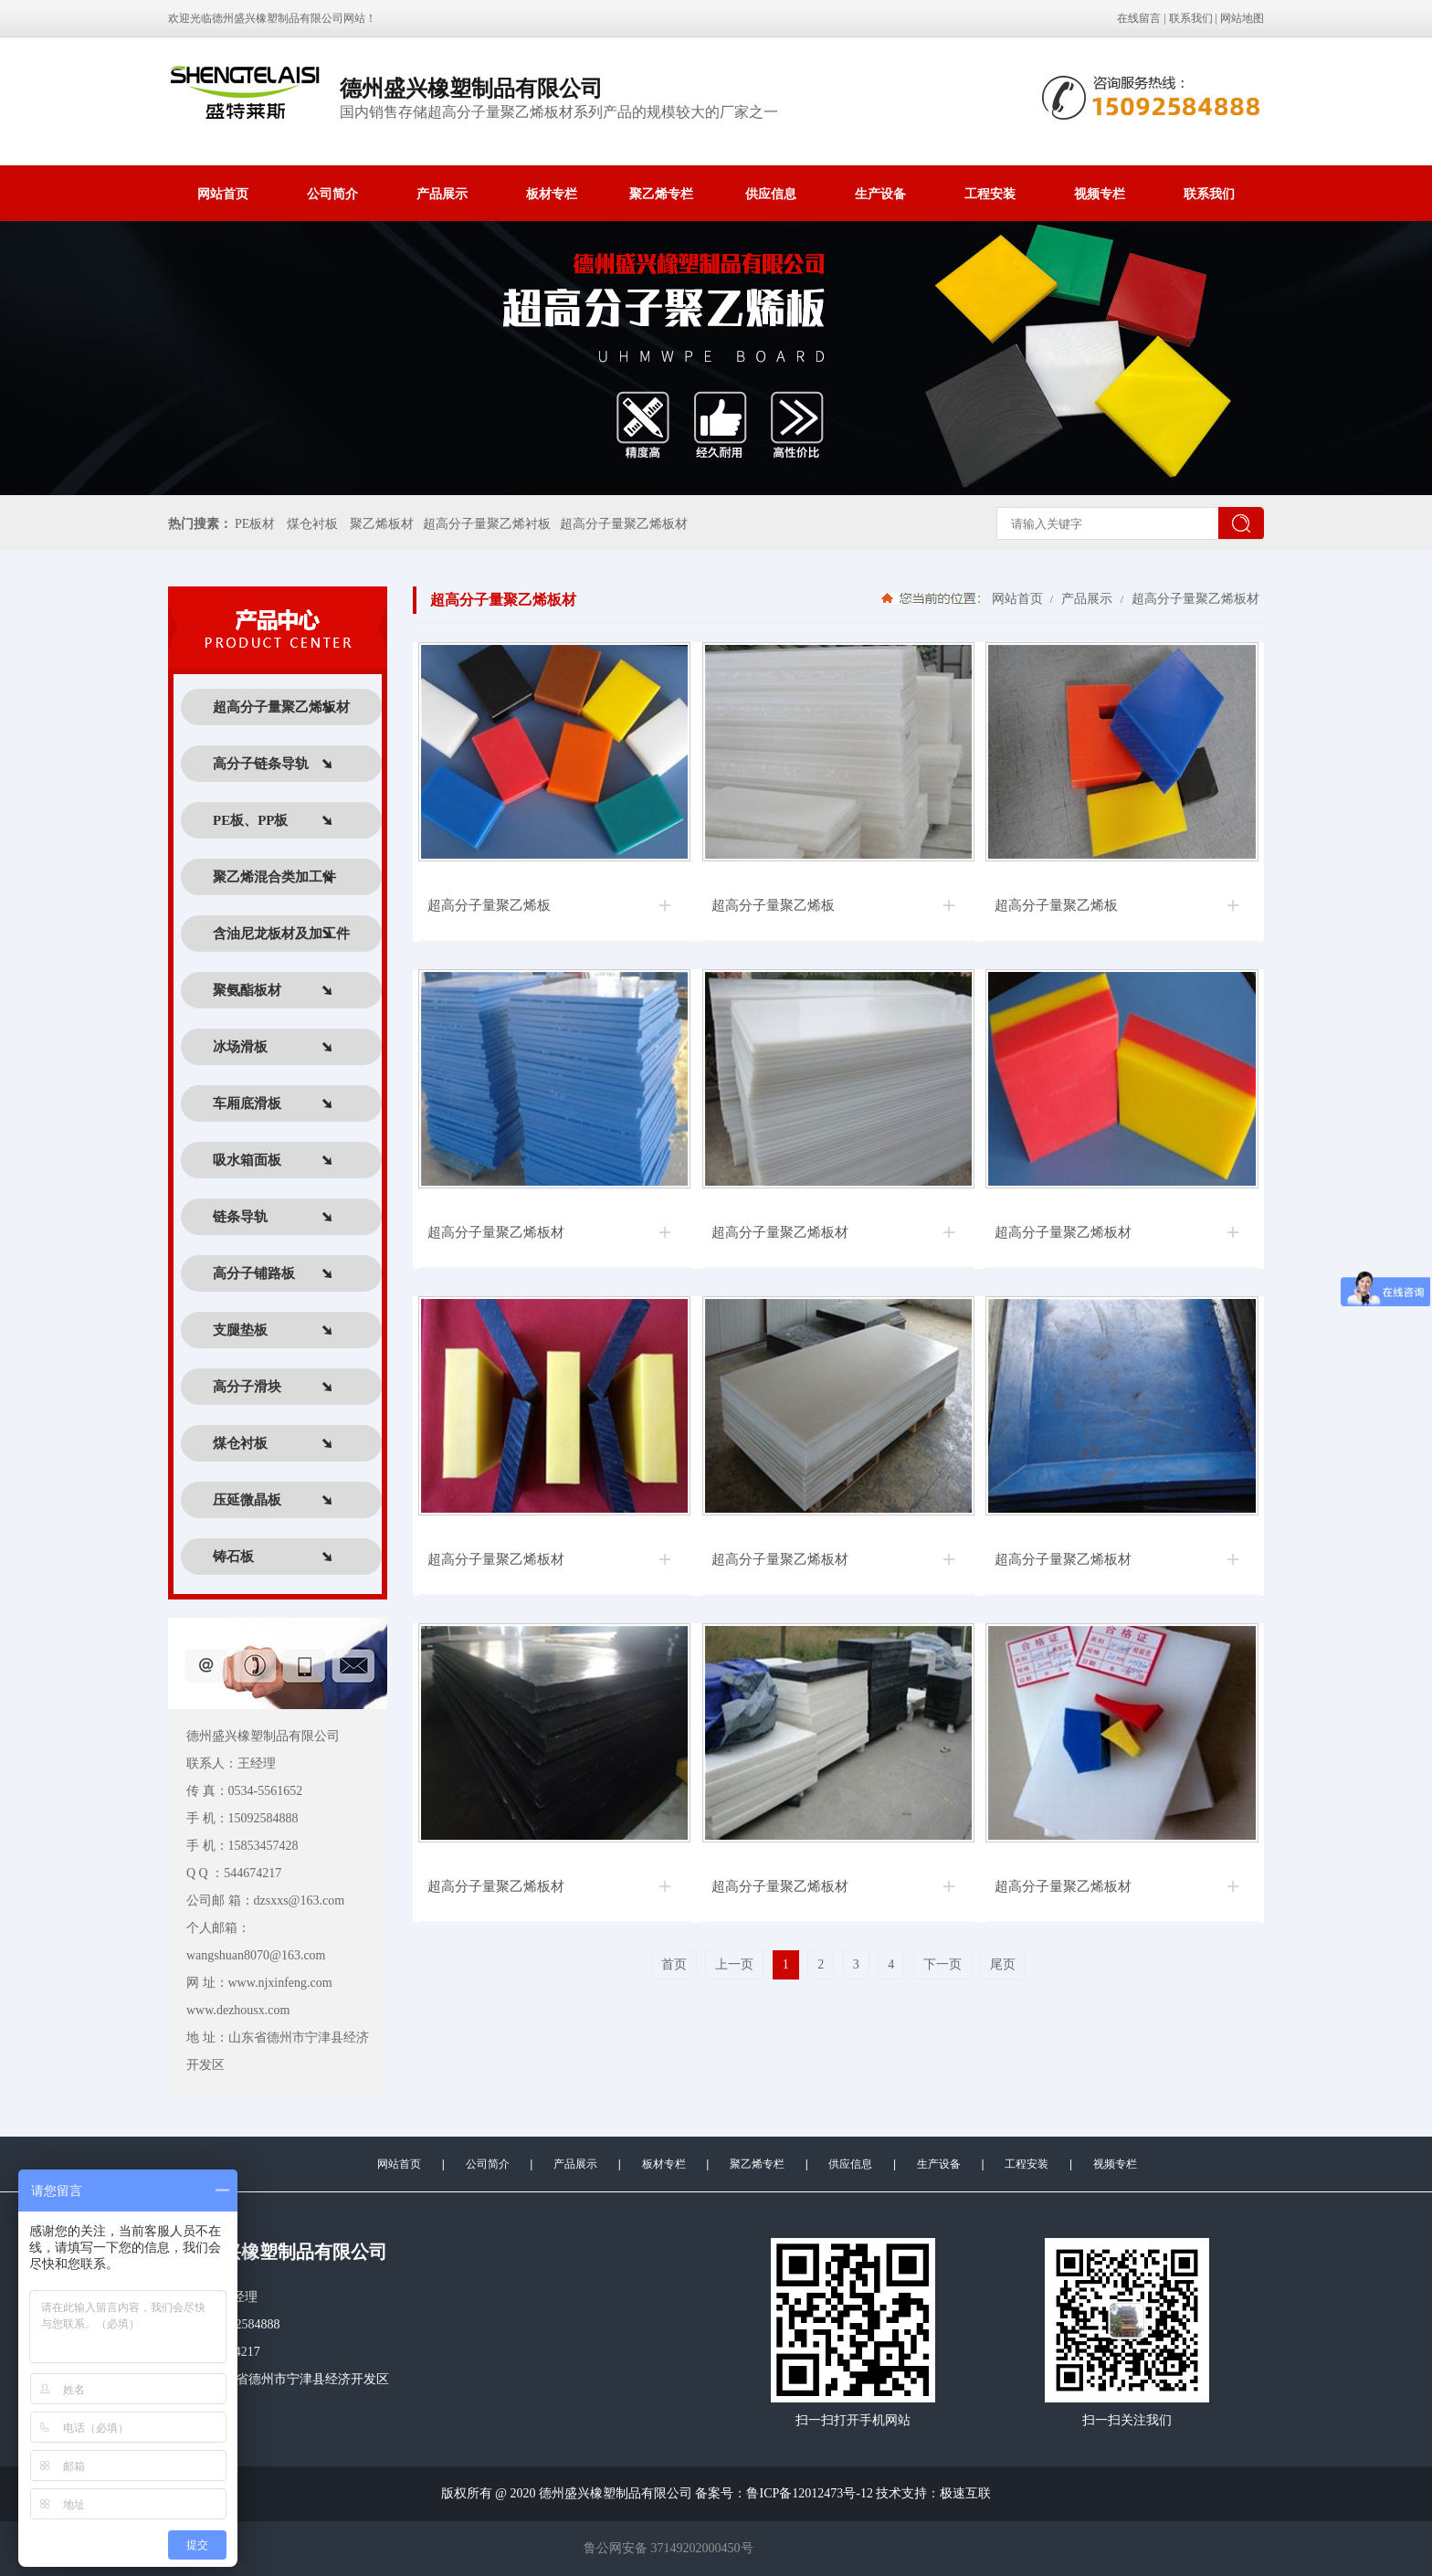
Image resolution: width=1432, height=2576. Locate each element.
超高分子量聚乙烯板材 (624, 524)
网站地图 (1242, 18)
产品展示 (442, 193)
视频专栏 (1099, 193)
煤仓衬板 (312, 524)
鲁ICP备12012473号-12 (809, 2493)
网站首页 (222, 193)
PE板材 (255, 524)
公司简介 (332, 193)
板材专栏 (551, 193)
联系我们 (1191, 18)
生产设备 (880, 193)
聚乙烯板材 (382, 524)
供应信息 (770, 193)
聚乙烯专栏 (661, 193)
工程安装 (990, 193)
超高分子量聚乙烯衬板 (487, 524)
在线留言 (1139, 18)
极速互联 (965, 2493)
